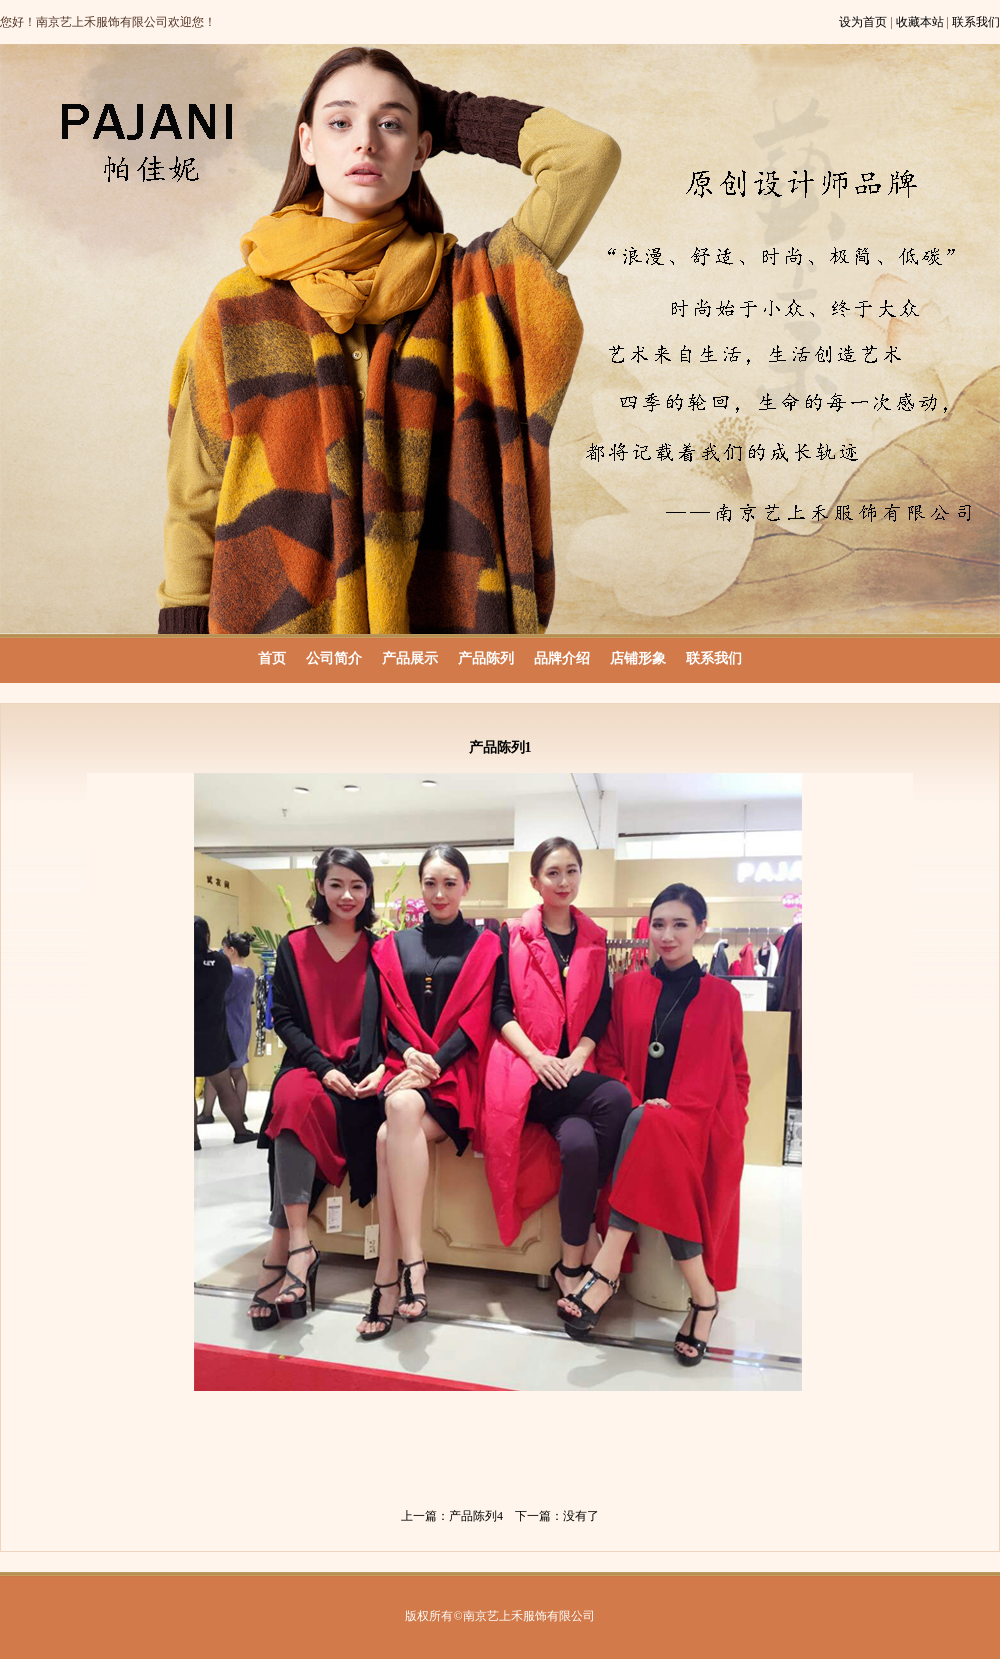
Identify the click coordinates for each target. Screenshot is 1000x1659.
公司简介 (334, 658)
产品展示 (410, 658)
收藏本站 (920, 22)
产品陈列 (486, 658)
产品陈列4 (476, 1516)
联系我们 (976, 22)
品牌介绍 (562, 658)
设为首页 (863, 22)
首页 (272, 658)
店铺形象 (638, 658)
